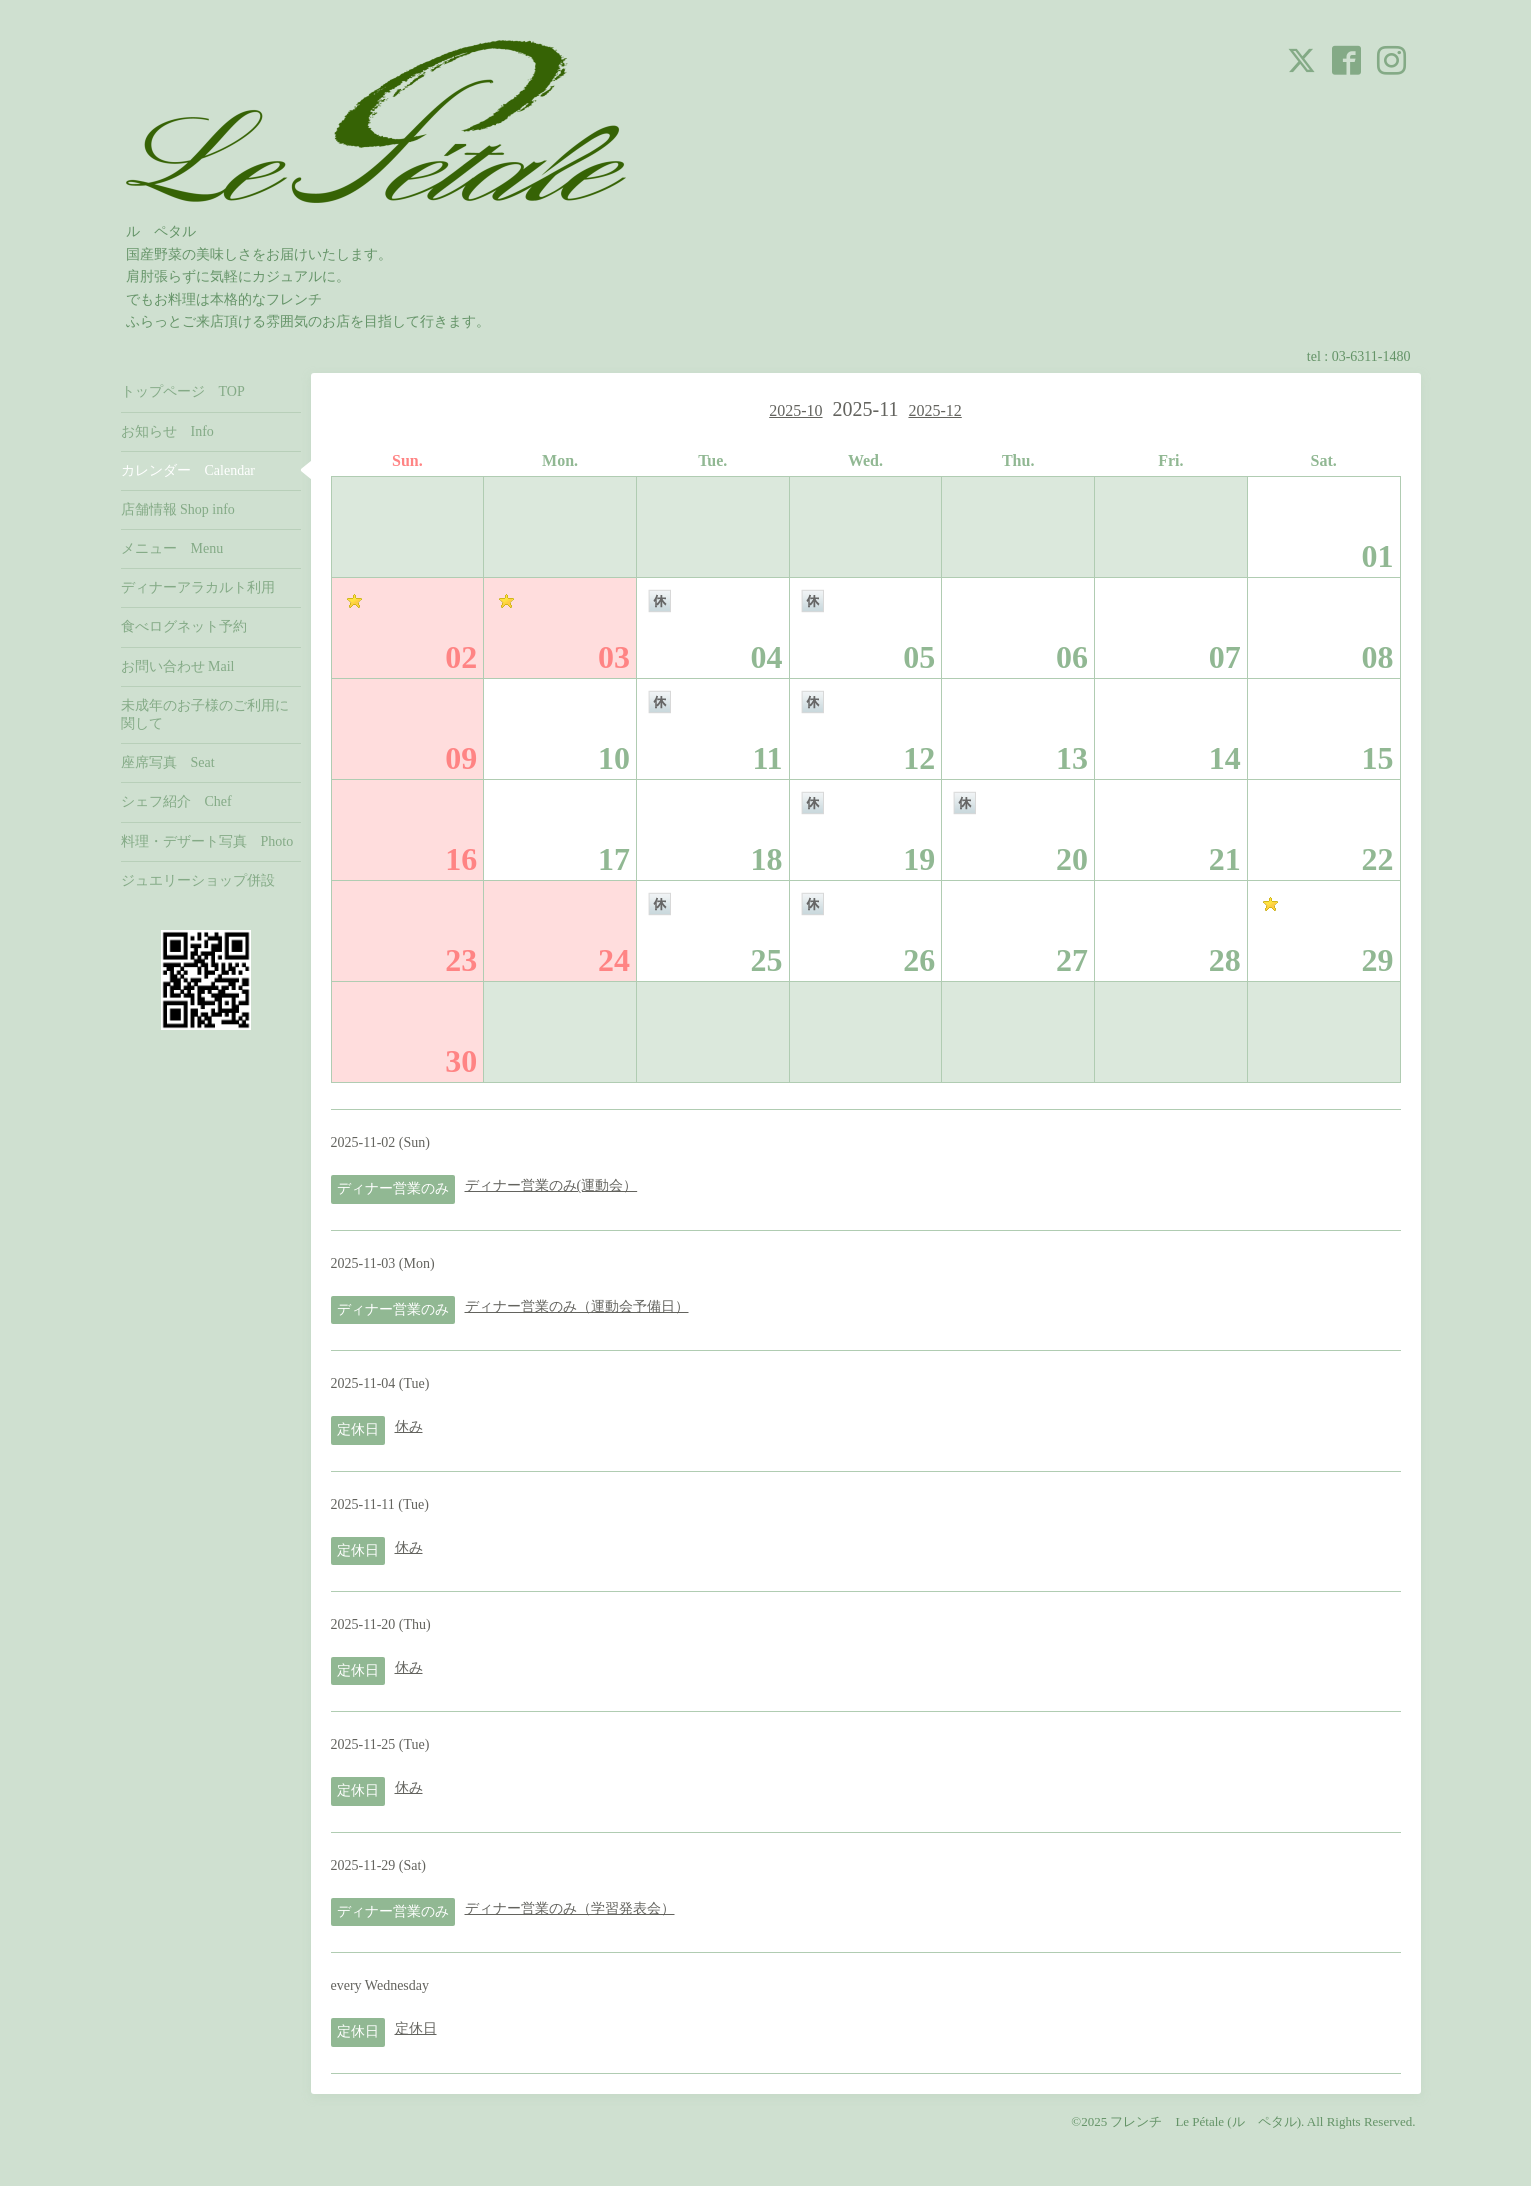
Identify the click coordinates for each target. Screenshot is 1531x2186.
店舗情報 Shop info (178, 509)
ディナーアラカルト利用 (198, 587)
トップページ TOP (183, 391)
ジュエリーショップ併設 (198, 880)
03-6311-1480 (1371, 356)
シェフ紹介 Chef (176, 801)
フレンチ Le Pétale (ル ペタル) (1205, 2121)
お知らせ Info (167, 431)
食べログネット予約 (184, 626)
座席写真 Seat (168, 762)
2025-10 (795, 410)
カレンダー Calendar (188, 470)
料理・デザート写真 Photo (207, 841)
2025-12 (934, 410)
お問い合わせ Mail (178, 666)
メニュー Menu (172, 548)
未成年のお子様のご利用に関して (205, 714)
